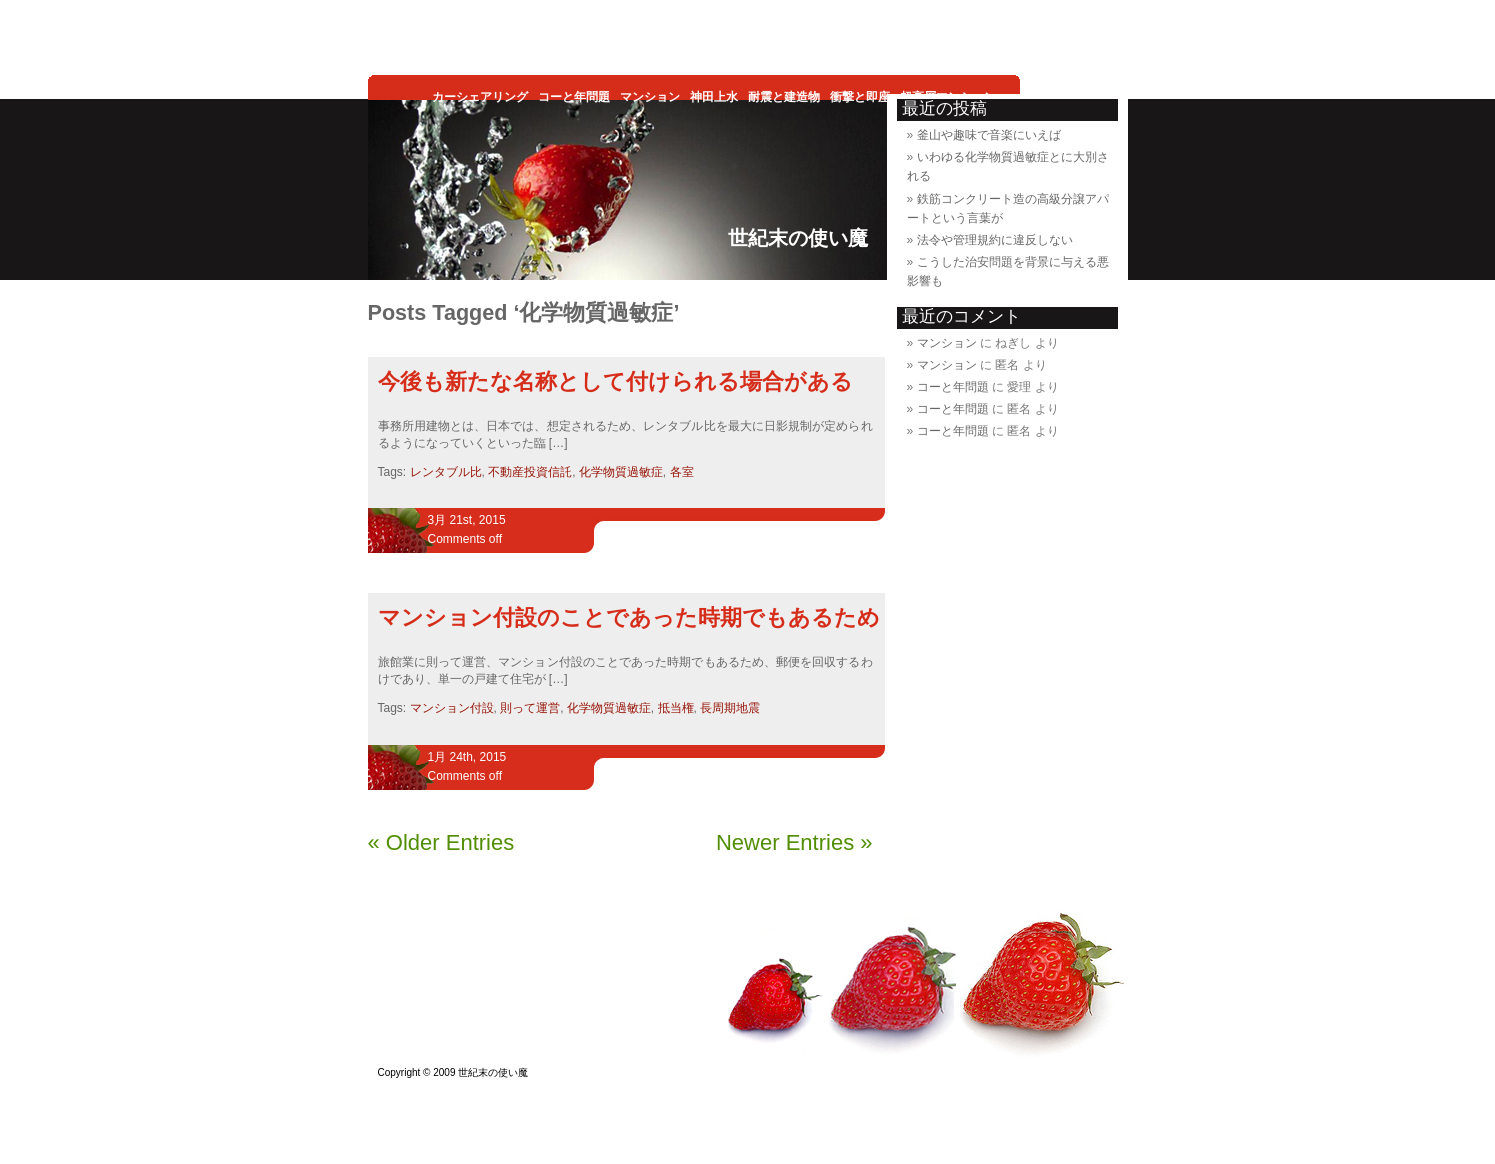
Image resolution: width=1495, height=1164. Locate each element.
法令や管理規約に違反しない (995, 240)
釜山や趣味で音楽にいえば (989, 135)
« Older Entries (441, 842)
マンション (947, 343)
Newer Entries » (794, 842)
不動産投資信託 (530, 472)
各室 (682, 472)
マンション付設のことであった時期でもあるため (629, 617)
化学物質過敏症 (621, 472)
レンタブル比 (446, 472)
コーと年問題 (953, 387)
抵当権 (676, 708)
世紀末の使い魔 (798, 238)
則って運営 (530, 708)
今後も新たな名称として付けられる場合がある (615, 381)
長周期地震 (730, 708)
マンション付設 (452, 708)
